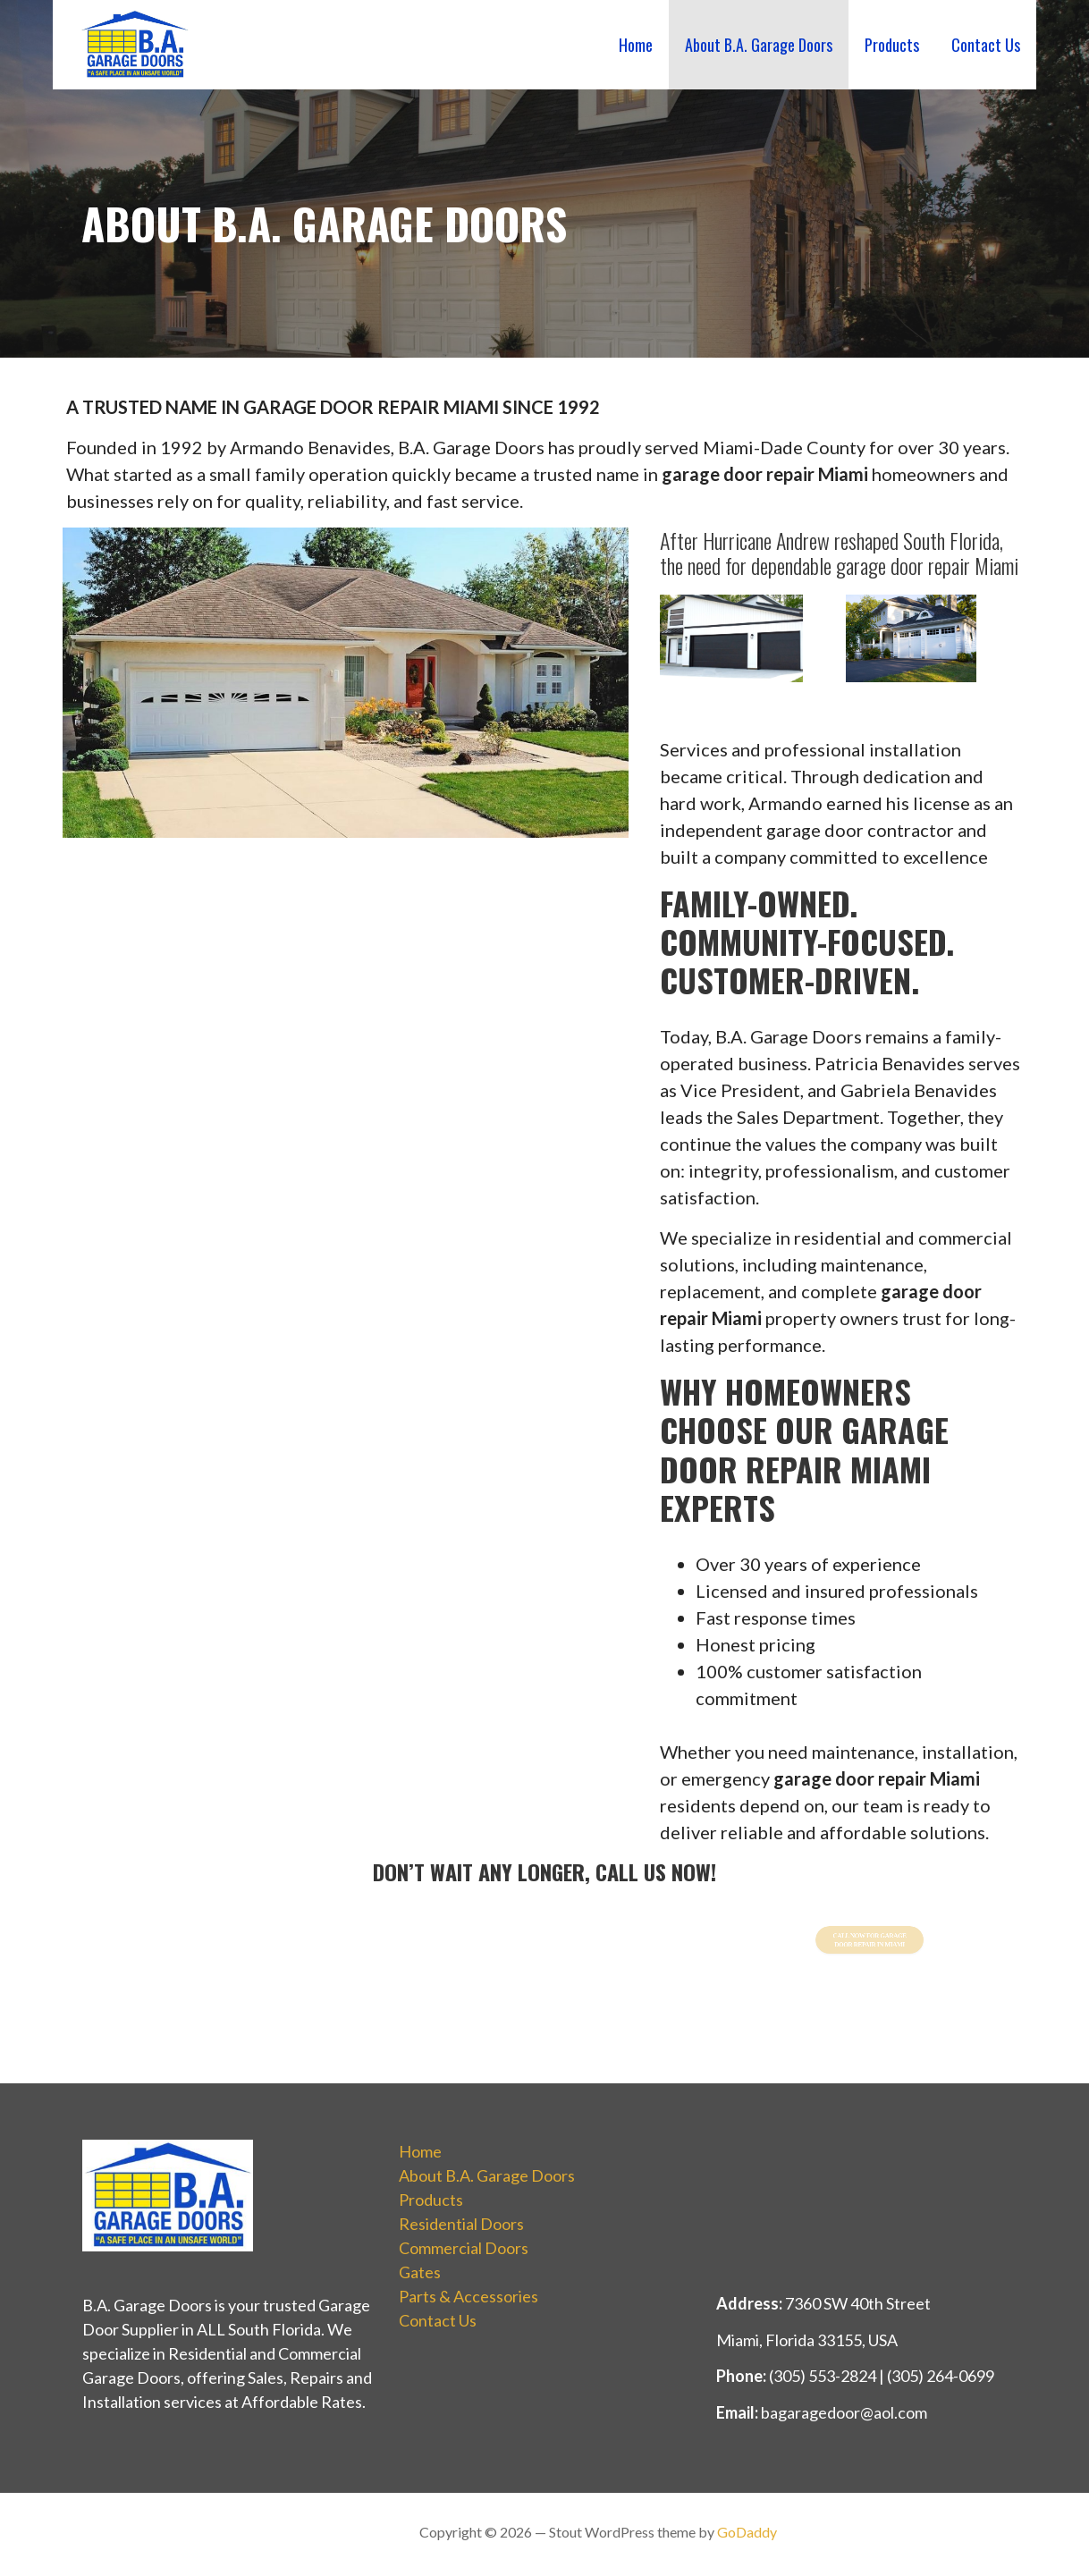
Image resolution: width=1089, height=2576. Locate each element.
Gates (420, 2272)
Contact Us (985, 44)
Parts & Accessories (468, 2296)
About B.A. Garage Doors (758, 44)
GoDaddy (747, 2531)
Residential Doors (461, 2224)
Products (892, 44)
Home (636, 44)
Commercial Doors (463, 2248)
